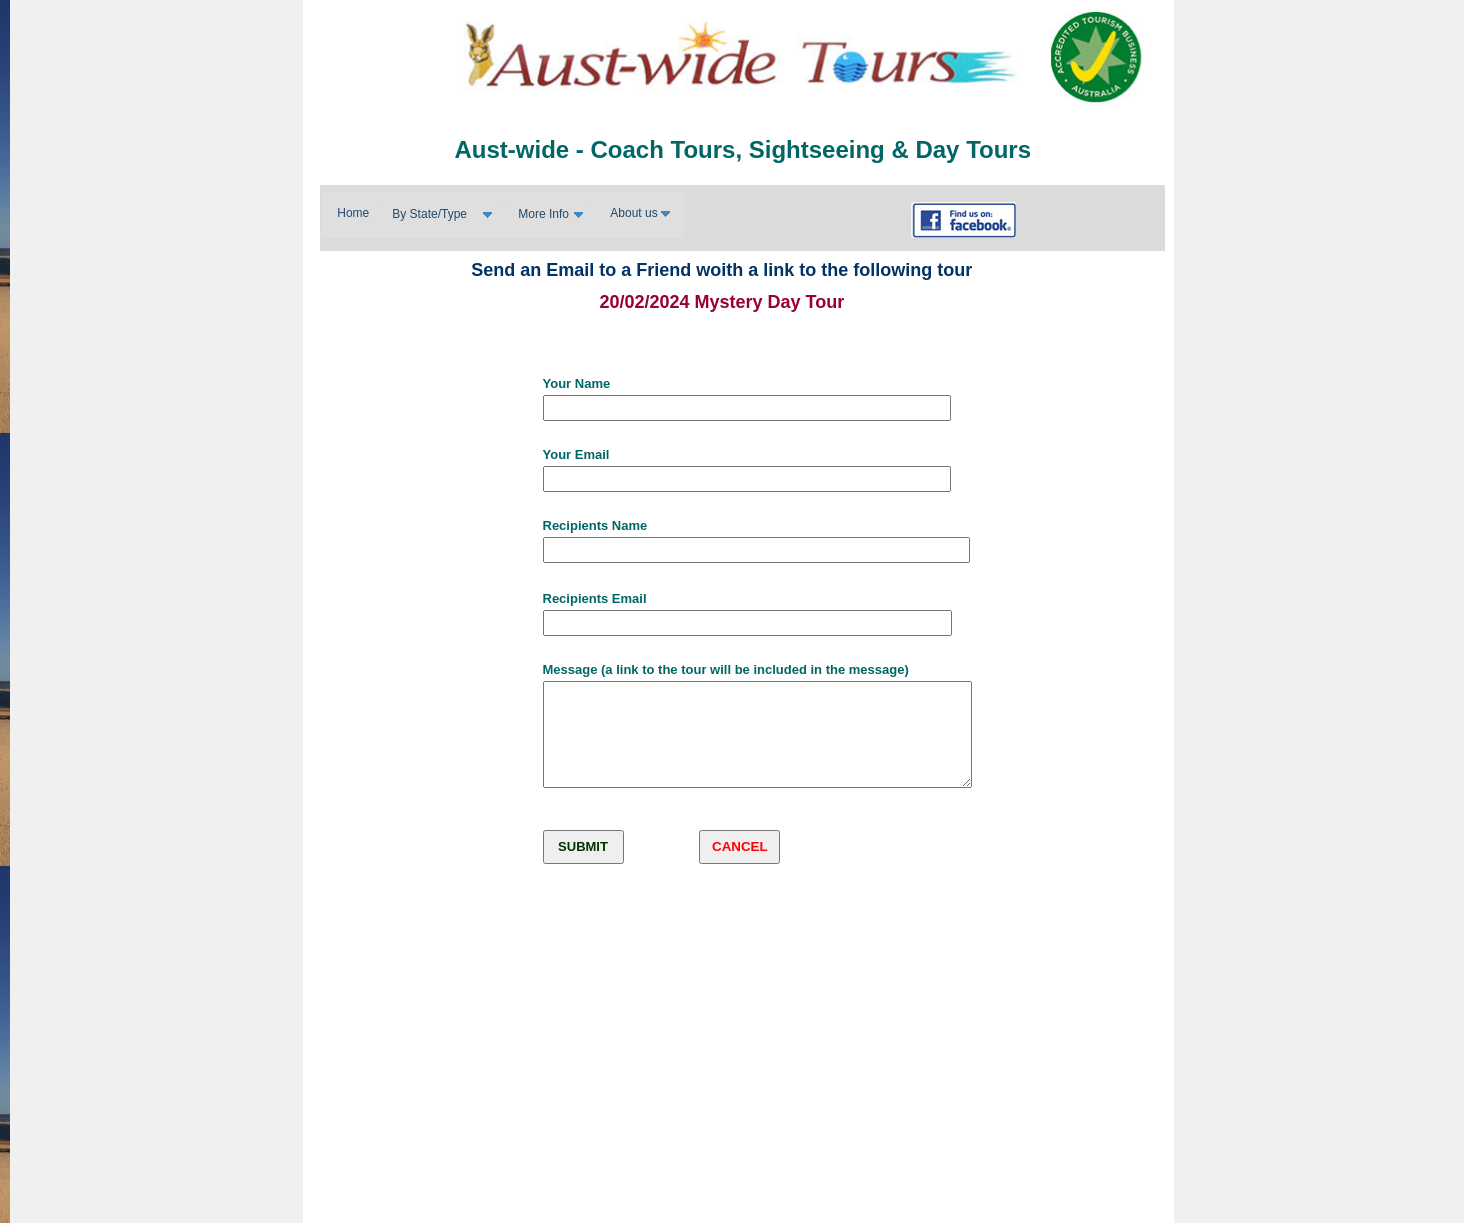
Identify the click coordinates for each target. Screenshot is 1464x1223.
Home (353, 213)
